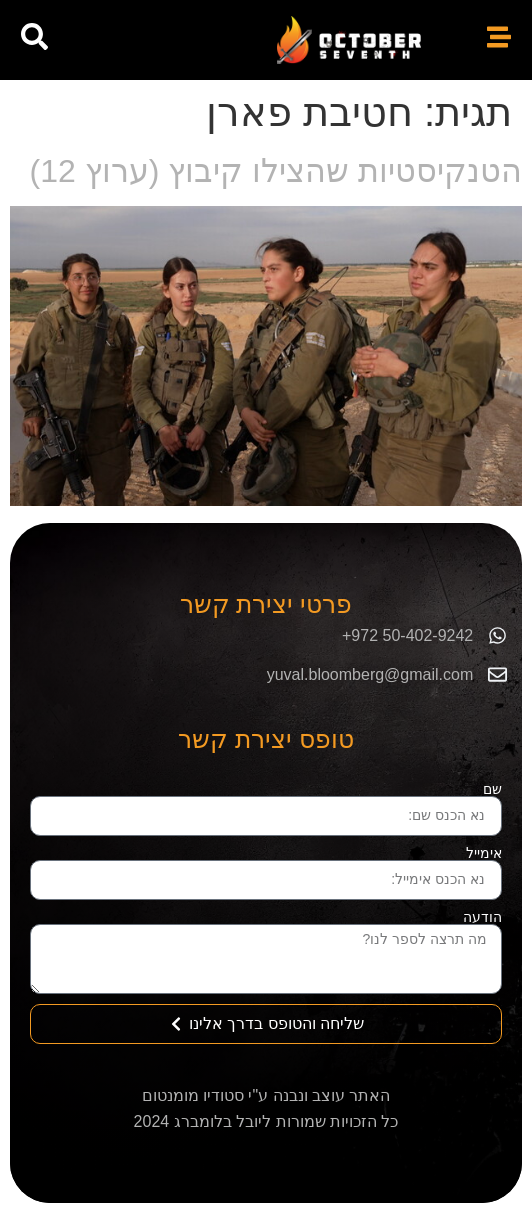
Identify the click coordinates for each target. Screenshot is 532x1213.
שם (492, 789)
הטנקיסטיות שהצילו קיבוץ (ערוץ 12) (276, 171)
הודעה (482, 917)
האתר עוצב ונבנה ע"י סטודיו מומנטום (266, 1095)
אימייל (484, 853)
